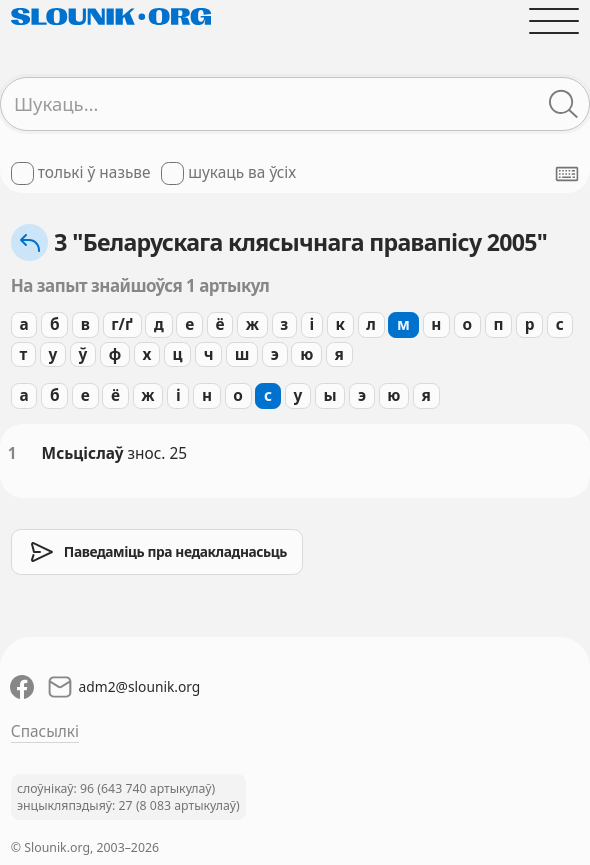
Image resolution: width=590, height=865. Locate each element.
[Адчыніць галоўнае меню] (554, 20)
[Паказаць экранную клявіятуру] (567, 174)
